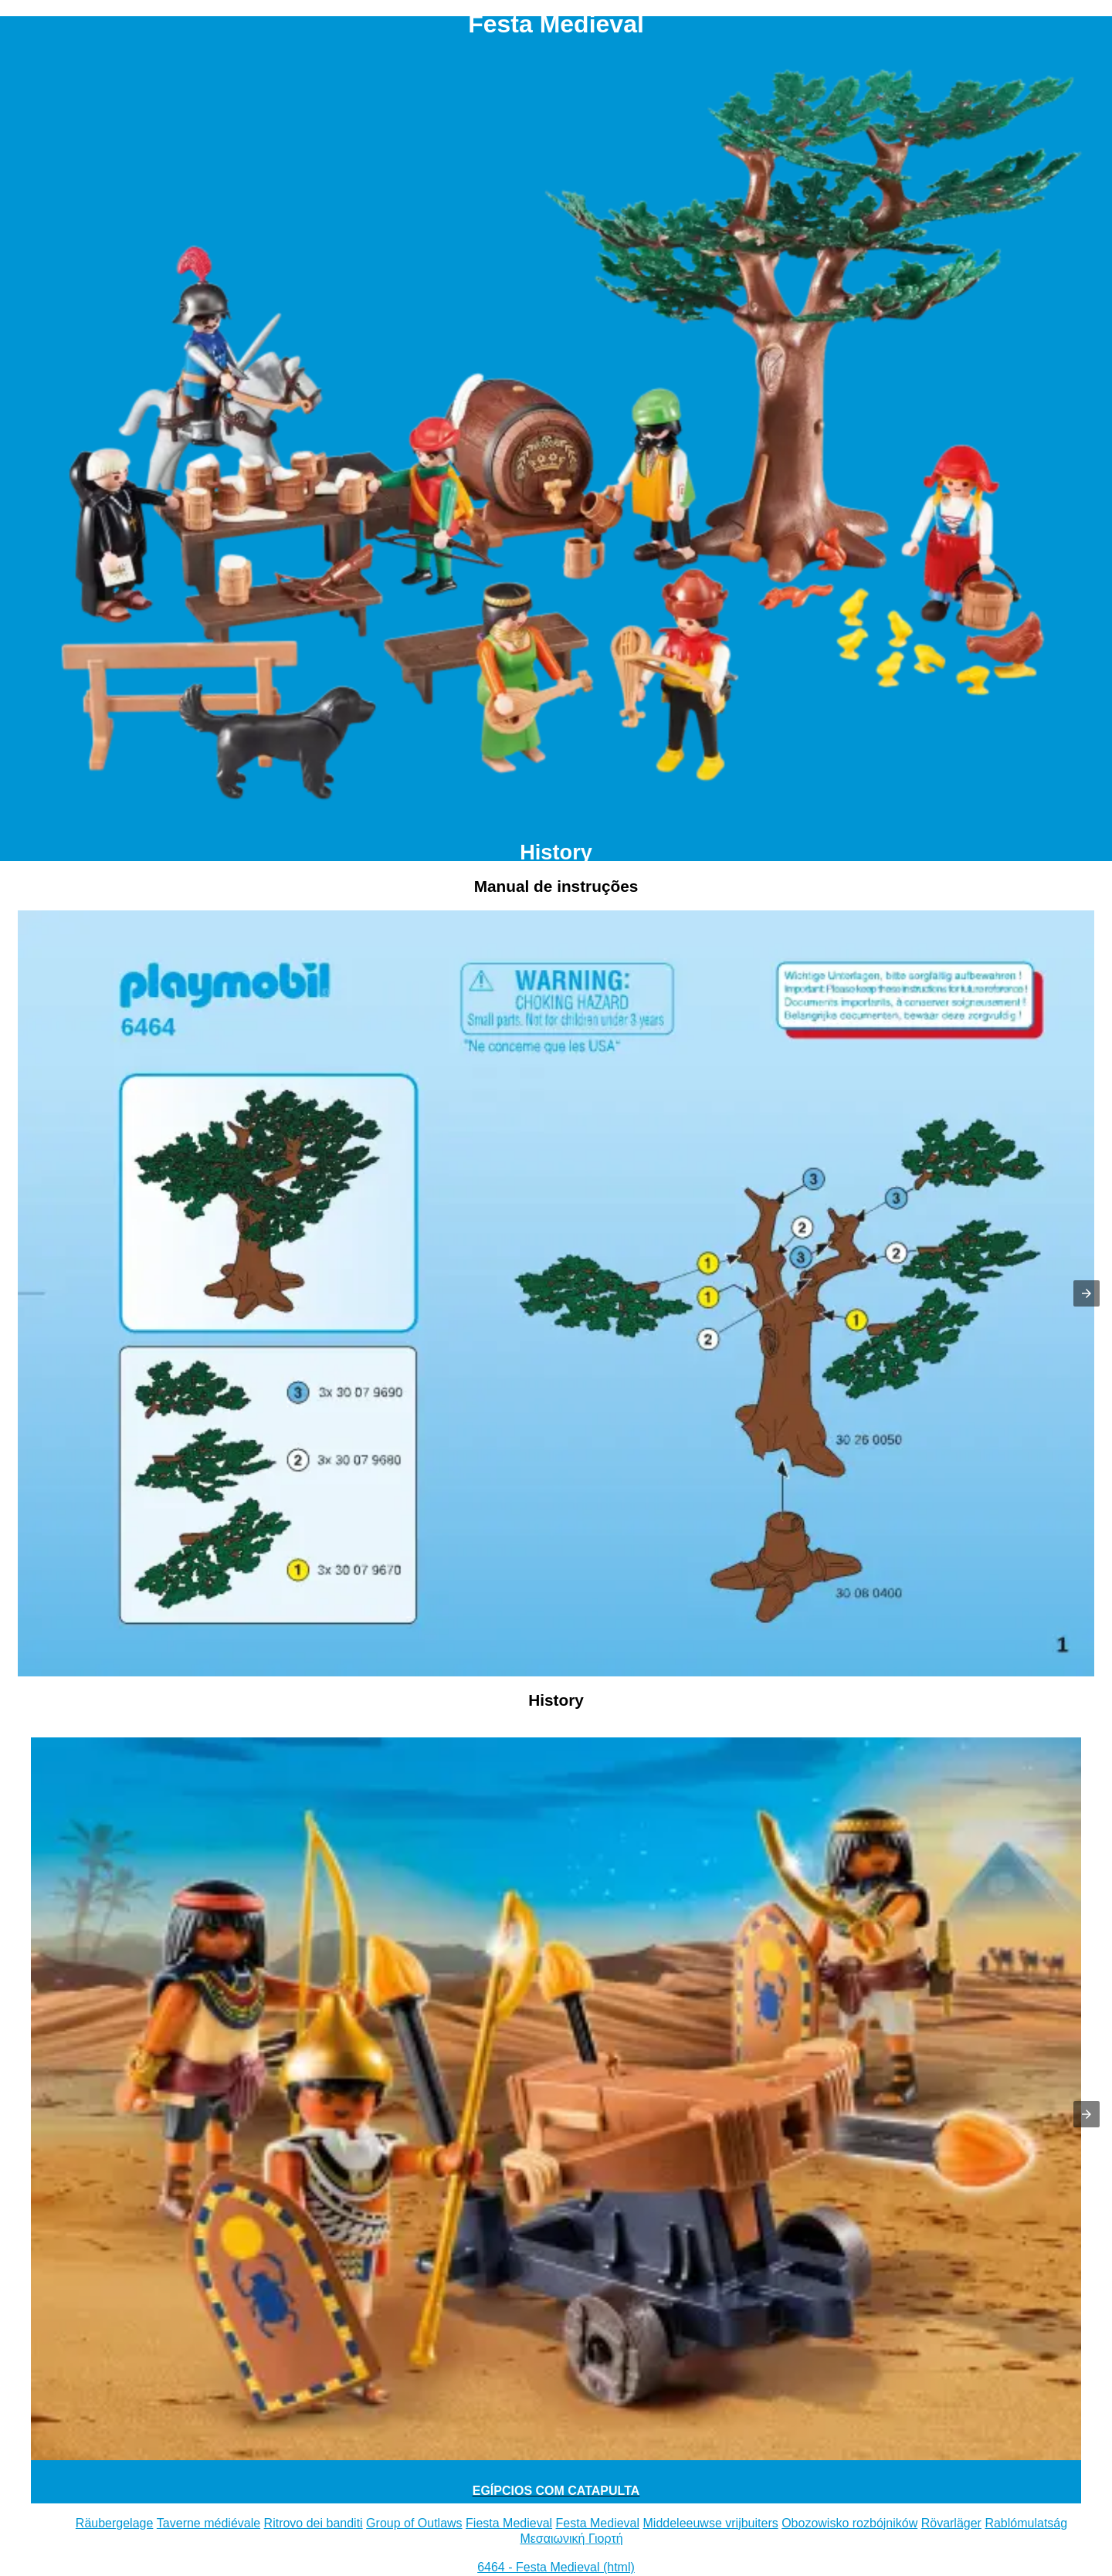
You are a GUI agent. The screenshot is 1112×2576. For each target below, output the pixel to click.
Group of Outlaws (414, 2523)
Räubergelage (115, 2523)
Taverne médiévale (208, 2523)
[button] (1086, 1293)
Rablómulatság (1026, 2523)
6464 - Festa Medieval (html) (556, 2567)
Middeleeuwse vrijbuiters (710, 2523)
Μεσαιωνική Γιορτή (571, 2538)
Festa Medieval (598, 2523)
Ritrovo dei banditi (313, 2523)
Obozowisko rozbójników (849, 2523)
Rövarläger (951, 2523)
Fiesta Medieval (509, 2523)
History (556, 852)
